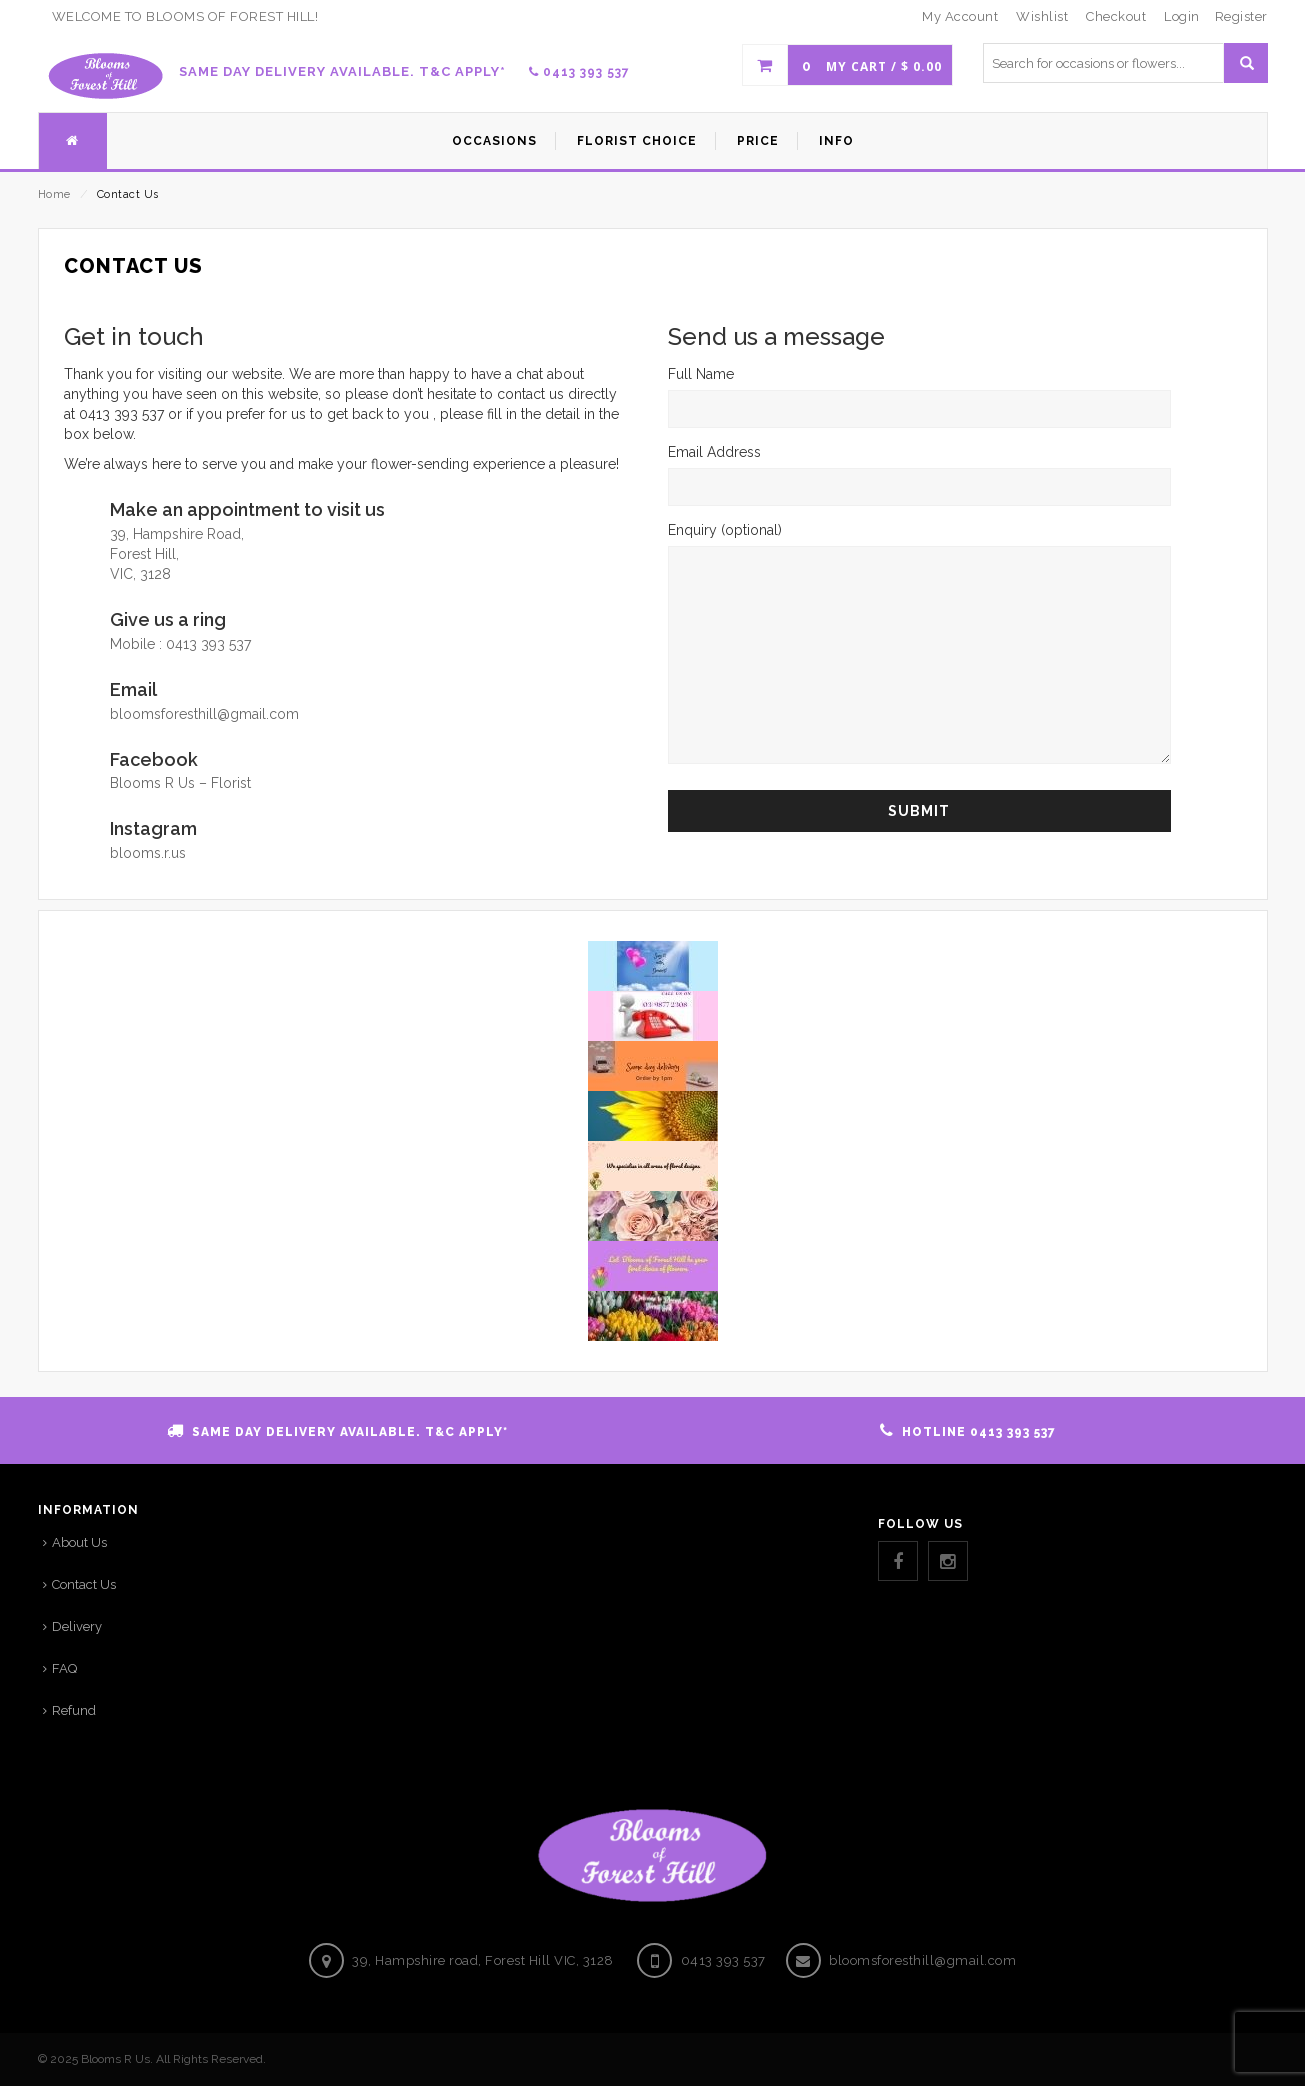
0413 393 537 (579, 72)
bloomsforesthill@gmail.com (204, 714)
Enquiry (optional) (919, 644)
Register (1241, 16)
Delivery (77, 1626)
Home (54, 194)
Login (1182, 16)
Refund (74, 1710)
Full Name (919, 391)
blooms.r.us (148, 853)
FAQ (64, 1668)
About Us (79, 1542)
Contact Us (84, 1584)
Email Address (919, 469)
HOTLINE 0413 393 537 (979, 1432)
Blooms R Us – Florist (180, 783)
